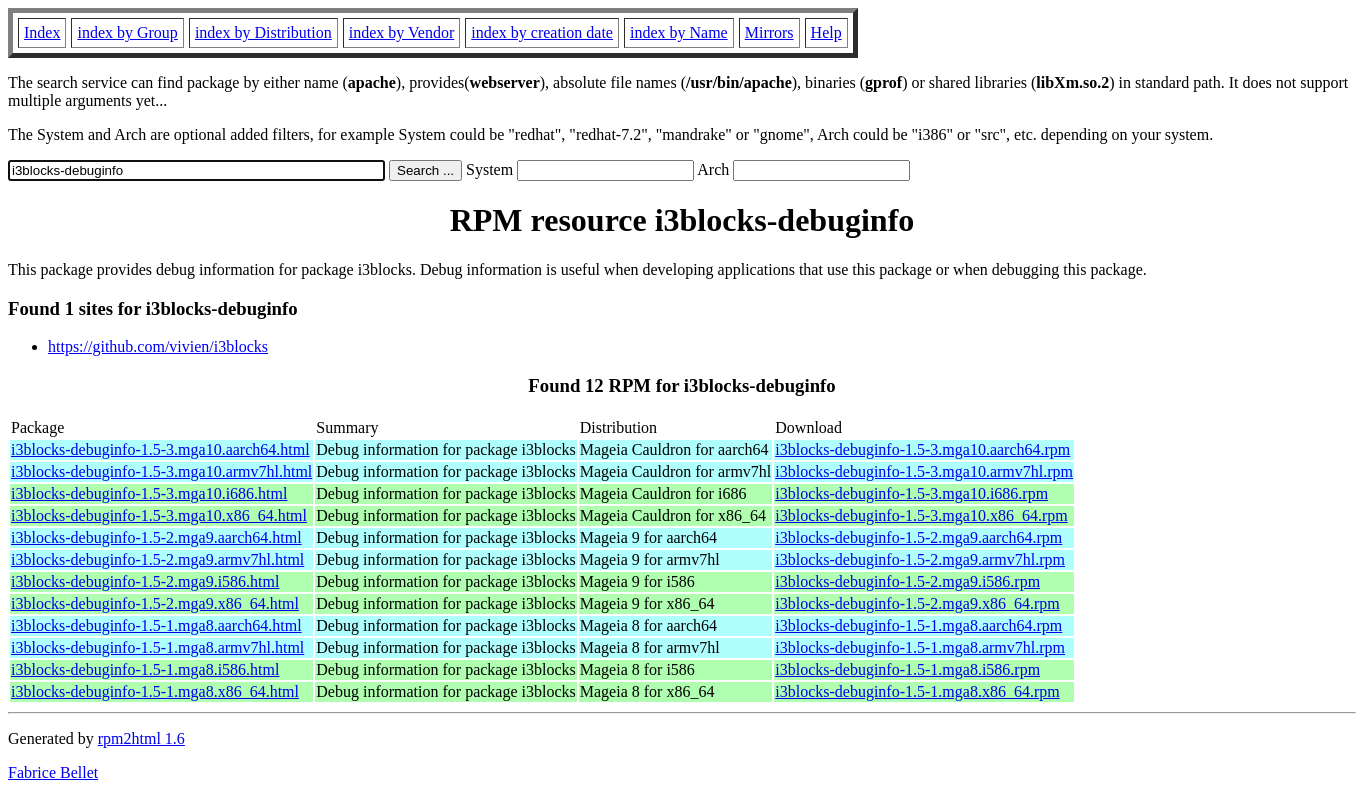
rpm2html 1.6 (141, 738)
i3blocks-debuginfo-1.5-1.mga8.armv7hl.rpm (920, 647)
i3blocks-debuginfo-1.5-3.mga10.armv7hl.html (161, 471)
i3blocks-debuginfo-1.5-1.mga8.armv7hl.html (157, 647)
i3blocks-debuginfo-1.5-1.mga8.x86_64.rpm (917, 691)
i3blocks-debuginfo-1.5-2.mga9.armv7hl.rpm (920, 559)
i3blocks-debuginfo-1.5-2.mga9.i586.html (145, 581)
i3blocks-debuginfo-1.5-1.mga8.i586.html (145, 669)
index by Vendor (401, 32)
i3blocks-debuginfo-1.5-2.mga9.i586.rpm (907, 581)
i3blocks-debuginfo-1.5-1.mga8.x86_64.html (155, 691)
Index (42, 32)
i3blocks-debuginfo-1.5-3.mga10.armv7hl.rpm (924, 471)
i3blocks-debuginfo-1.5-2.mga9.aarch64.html (156, 537)
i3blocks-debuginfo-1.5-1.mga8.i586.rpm (907, 669)
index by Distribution (263, 32)
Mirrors (769, 32)
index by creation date (542, 32)
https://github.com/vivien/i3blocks (158, 346)
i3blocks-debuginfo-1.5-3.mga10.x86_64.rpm (921, 515)
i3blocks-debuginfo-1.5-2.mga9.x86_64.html (155, 603)
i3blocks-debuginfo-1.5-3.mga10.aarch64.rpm (922, 449)
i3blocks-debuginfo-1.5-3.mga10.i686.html (149, 493)
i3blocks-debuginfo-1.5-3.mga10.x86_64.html (159, 515)
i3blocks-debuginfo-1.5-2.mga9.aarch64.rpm (918, 537)
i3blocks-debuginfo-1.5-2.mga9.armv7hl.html (157, 559)
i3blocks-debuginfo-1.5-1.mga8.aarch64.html (156, 625)
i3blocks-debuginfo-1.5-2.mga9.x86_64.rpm (917, 603)
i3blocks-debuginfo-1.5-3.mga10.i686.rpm (911, 493)
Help (826, 32)
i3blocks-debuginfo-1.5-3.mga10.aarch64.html (160, 449)
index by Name (679, 32)
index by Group (127, 32)
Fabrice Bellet (53, 772)
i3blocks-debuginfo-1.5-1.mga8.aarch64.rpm (918, 625)
